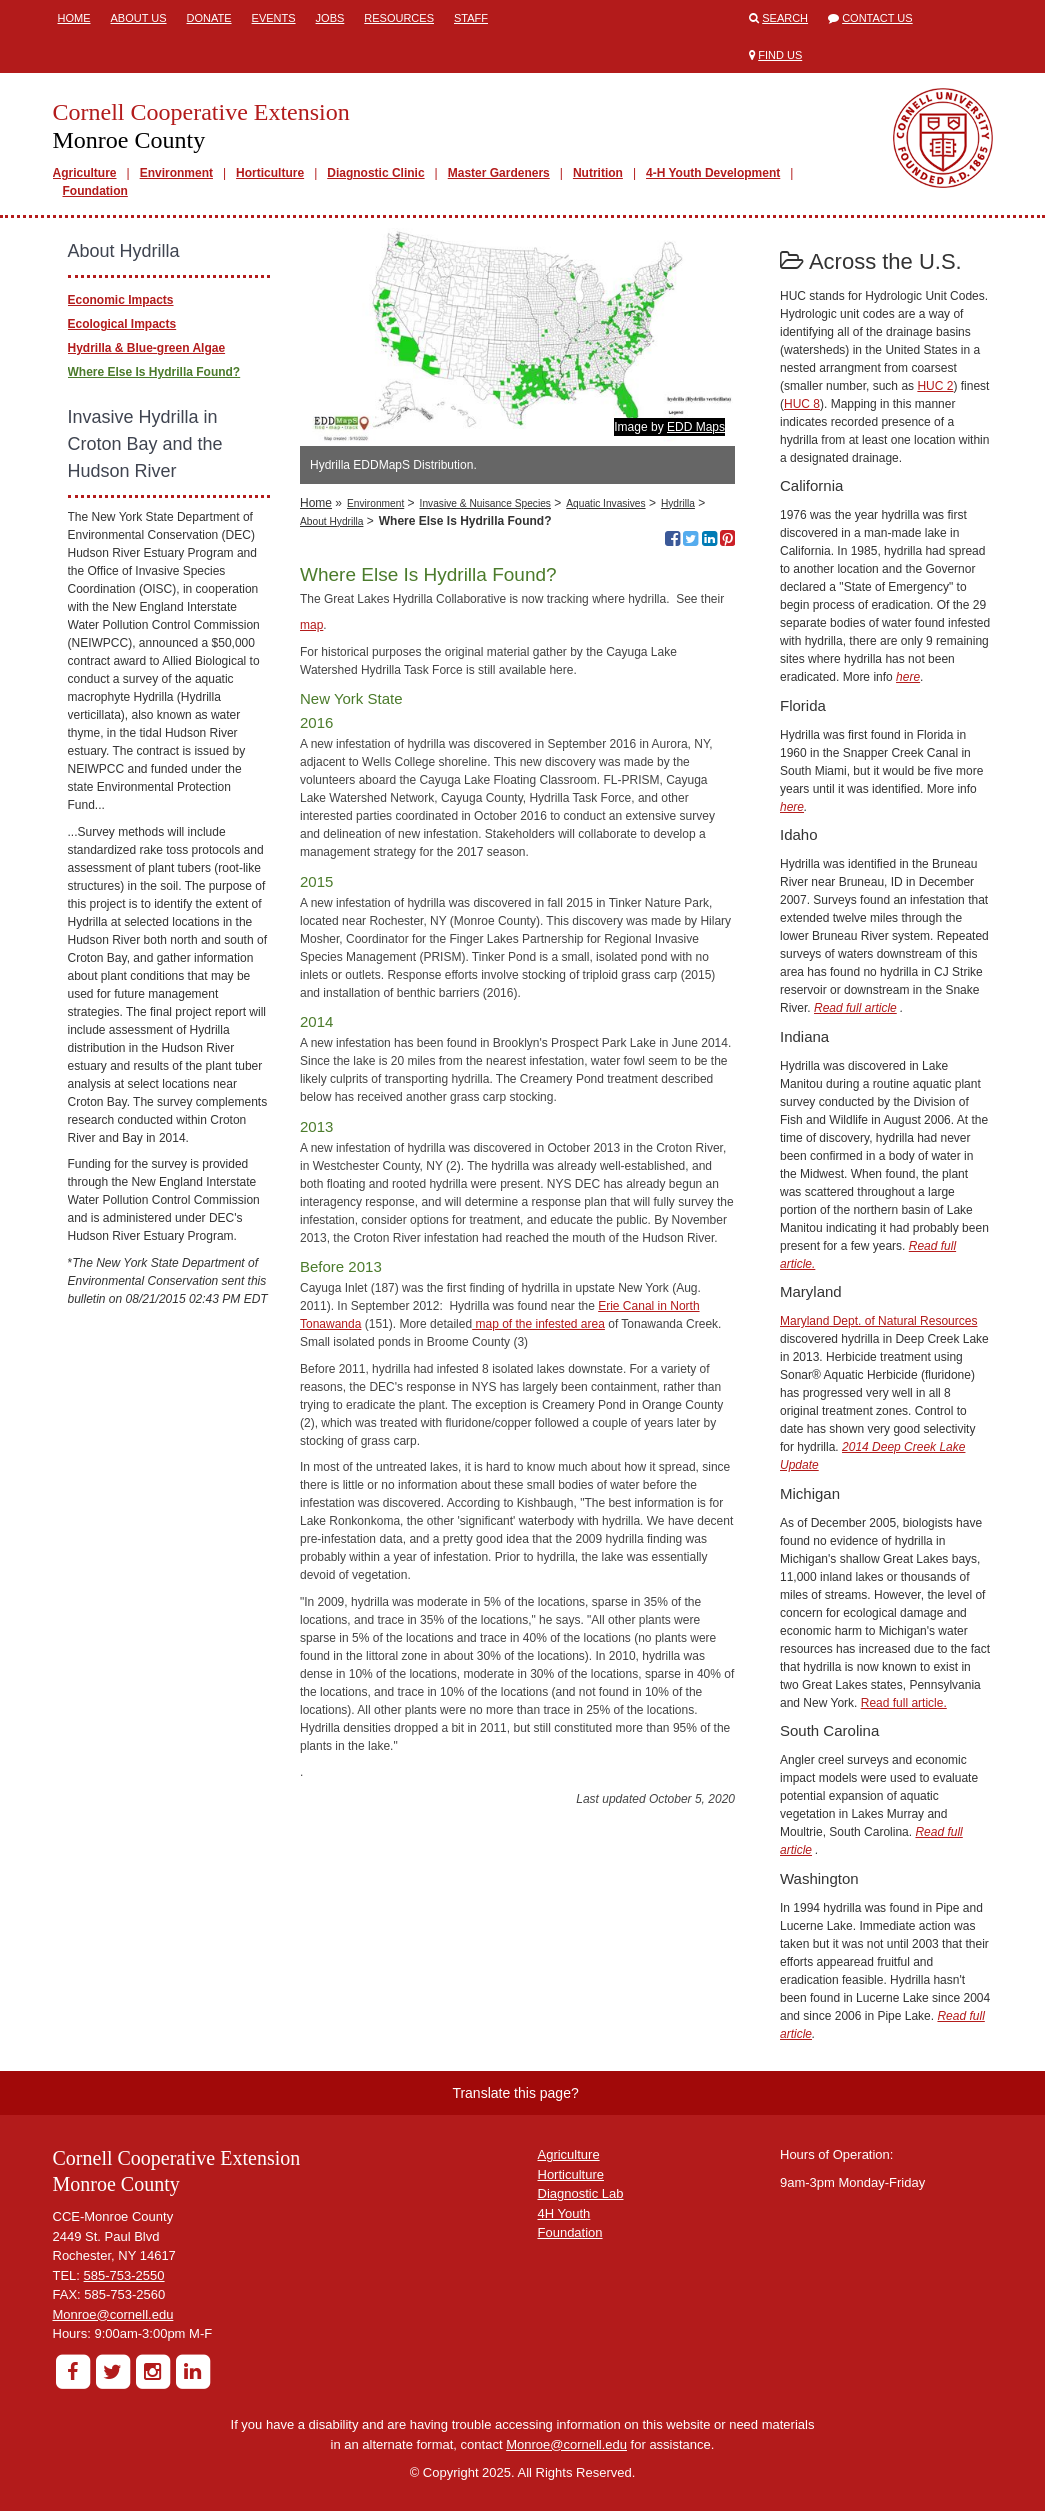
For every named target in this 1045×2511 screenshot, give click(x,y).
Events (274, 18)
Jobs (330, 18)
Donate (209, 18)
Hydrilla (678, 503)
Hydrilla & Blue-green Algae (147, 348)
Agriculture (85, 173)
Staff (471, 18)
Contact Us (877, 18)
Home (74, 18)
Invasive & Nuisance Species (485, 503)
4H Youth (564, 2213)
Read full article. (904, 1703)
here (908, 677)
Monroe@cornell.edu (113, 2314)
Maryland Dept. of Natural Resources (878, 1321)
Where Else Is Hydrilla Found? (154, 372)
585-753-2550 (124, 2275)
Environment (176, 173)
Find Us (780, 55)
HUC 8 (802, 404)
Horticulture (270, 173)
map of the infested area (538, 1324)
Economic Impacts (121, 300)
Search (785, 18)
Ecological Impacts (122, 324)
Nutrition (598, 173)
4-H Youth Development (713, 173)
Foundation (95, 191)
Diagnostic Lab (581, 2193)
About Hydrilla (331, 521)
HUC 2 (935, 386)
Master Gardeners (499, 173)
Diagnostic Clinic (375, 173)
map (311, 625)
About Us (139, 18)
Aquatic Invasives (605, 503)
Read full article (855, 1008)
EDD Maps (696, 427)
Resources (399, 18)
